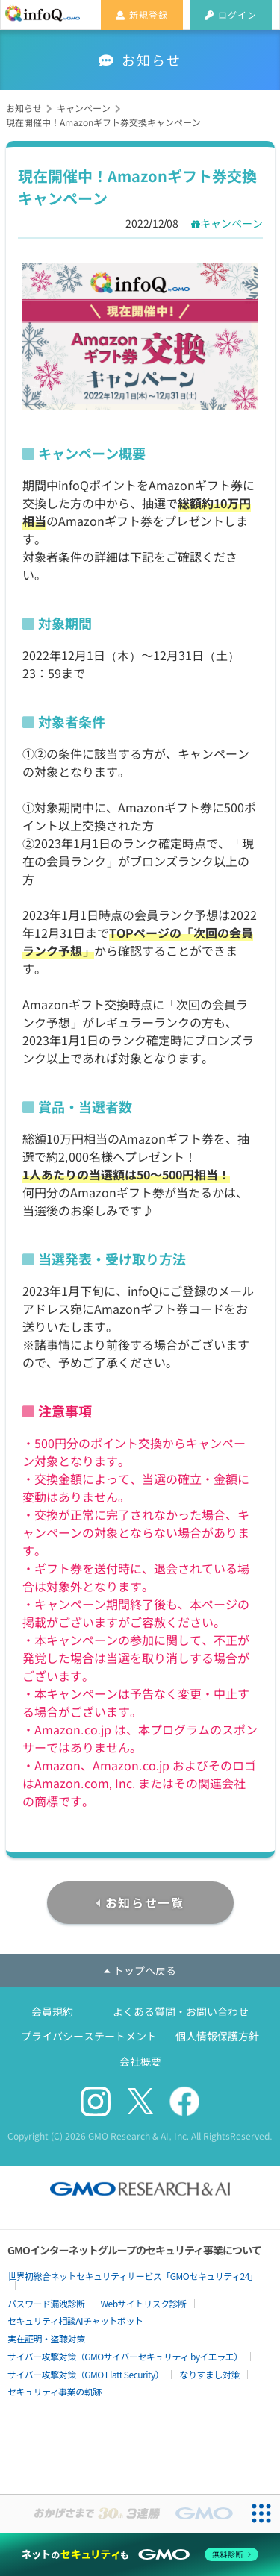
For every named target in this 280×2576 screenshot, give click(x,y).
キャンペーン (231, 223)
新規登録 (142, 14)
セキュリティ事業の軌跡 (54, 2391)
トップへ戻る (140, 1970)
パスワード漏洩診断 (46, 2303)
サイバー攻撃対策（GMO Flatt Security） (85, 2374)
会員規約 (52, 2011)
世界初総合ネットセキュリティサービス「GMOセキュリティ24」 (132, 2275)
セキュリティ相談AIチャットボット (75, 2320)
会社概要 (140, 2061)
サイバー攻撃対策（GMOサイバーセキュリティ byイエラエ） (125, 2356)
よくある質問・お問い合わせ (181, 2011)
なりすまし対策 (209, 2374)
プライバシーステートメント (89, 2035)
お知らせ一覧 (144, 1902)
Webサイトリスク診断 (144, 2303)
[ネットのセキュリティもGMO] (140, 2554)
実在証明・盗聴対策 (46, 2338)
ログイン (231, 14)
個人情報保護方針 (217, 2035)
